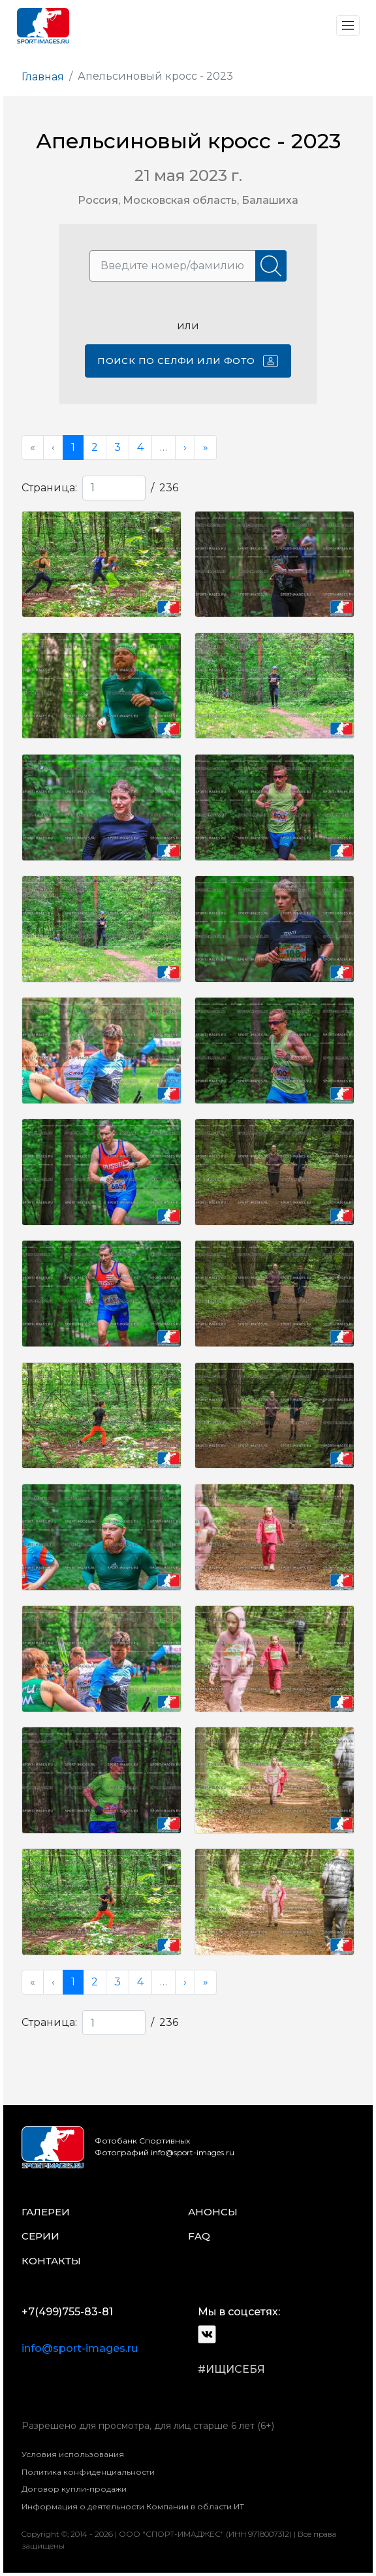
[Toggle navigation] (348, 25)
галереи (46, 2212)
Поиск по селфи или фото (188, 361)
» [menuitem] (205, 447)
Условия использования (73, 2454)
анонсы (213, 2212)
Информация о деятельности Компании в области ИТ (133, 2506)
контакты (51, 2261)
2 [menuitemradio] (94, 447)
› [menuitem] (185, 447)
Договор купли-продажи (74, 2489)
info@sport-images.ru (80, 2348)
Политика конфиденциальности (88, 2472)
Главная (43, 77)
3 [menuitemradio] (117, 447)
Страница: (49, 487)
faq (199, 2236)
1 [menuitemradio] (73, 447)
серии (40, 2236)
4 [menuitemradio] (140, 447)
